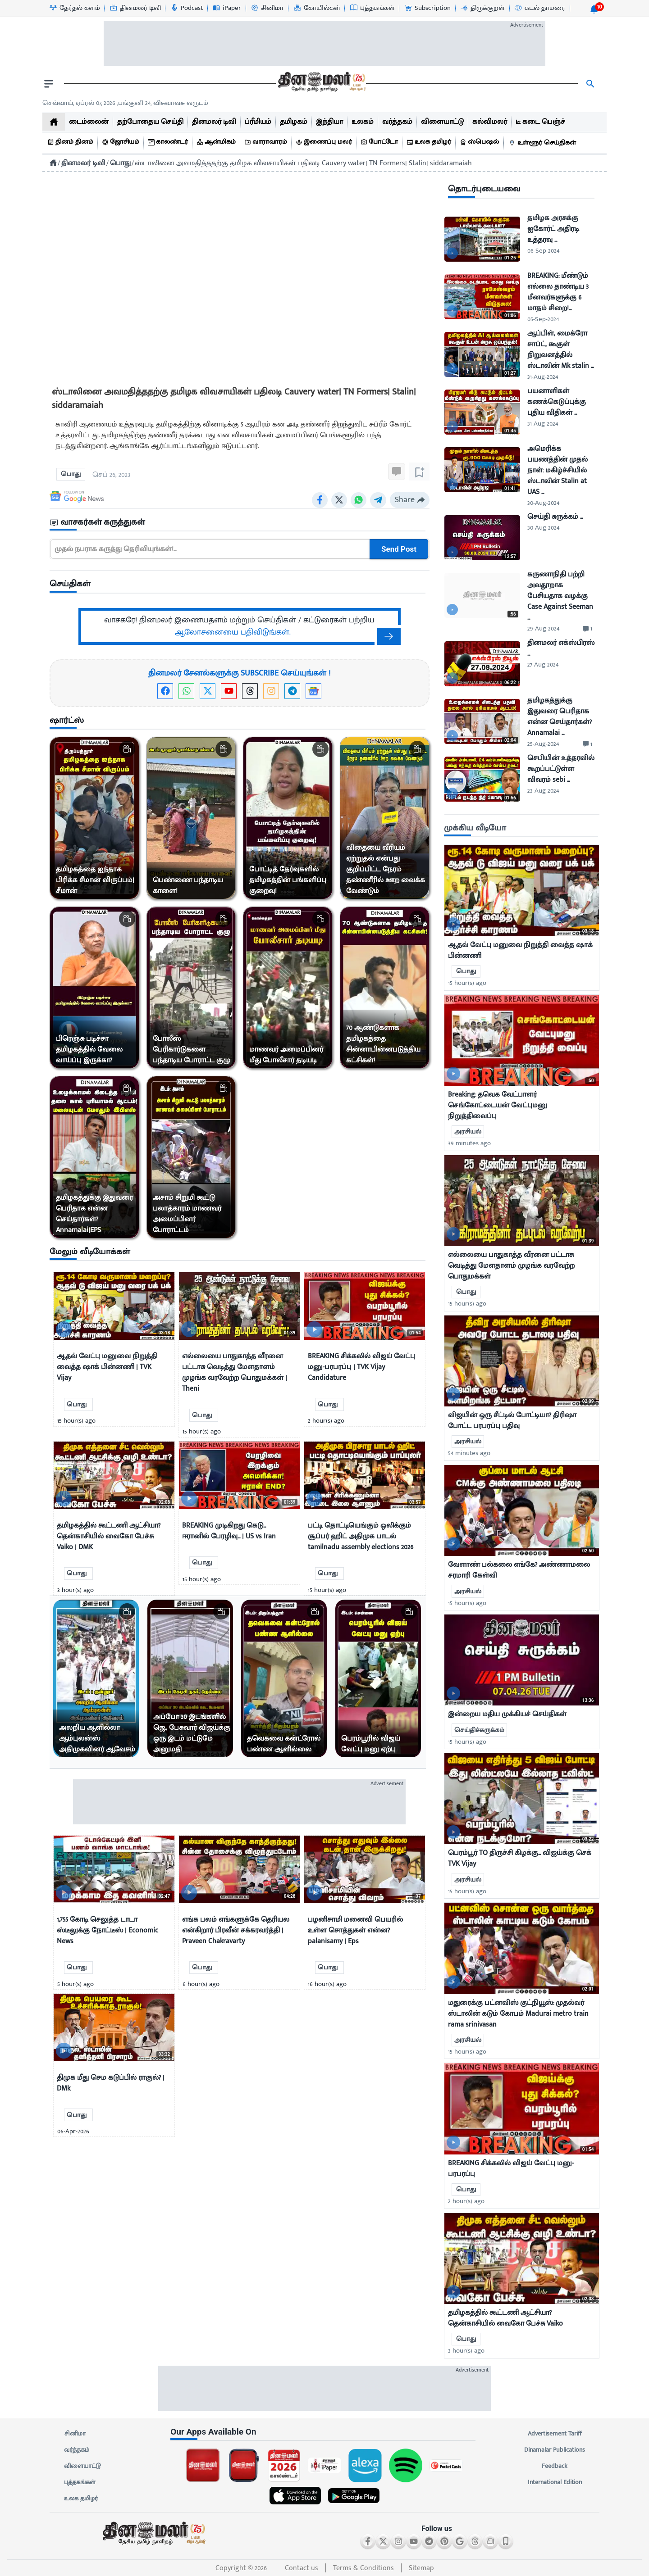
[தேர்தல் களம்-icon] (74, 8)
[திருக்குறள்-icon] (482, 8)
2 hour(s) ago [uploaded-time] (466, 2201)
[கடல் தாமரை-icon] (539, 8)
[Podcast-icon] (186, 8)
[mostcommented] (521, 890)
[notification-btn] (594, 9)
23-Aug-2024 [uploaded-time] (543, 790)
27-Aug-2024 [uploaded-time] (542, 664)
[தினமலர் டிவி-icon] (135, 8)
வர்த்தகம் (76, 2450)
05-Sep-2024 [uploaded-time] (543, 319)
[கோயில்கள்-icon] (316, 8)
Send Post (399, 549)
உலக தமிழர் (80, 2498)
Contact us (301, 2568)
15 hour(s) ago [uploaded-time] (467, 983)
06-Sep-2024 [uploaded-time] (543, 250)
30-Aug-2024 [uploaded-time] (543, 502)
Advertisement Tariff (555, 2434)
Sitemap (421, 2568)
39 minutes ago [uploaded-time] (469, 1143)
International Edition (555, 2482)
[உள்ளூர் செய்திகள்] (543, 143)
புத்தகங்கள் (79, 2482)
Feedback (555, 2466)
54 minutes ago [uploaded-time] (469, 1453)
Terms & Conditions (363, 2568)
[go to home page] (321, 83)
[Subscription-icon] (427, 8)
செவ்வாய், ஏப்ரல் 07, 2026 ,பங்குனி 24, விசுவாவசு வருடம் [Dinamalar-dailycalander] (125, 103)
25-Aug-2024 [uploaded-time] (543, 743)
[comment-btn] (587, 628)
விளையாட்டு (82, 2466)
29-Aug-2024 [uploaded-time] (543, 628)
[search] (590, 84)
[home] (53, 122)
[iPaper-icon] (226, 8)
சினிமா (74, 2434)
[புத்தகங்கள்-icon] (372, 8)
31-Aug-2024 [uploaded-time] (542, 376)
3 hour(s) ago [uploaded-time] (466, 2350)
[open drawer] (48, 83)
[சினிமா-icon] (266, 8)
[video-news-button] (64, 1329)
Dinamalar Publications (555, 2450)
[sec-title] (240, 522)
